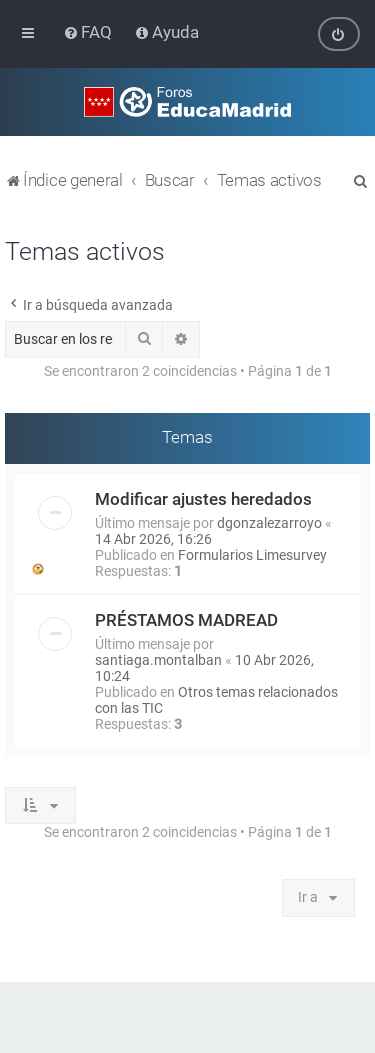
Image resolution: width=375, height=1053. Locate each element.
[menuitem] (89, 32)
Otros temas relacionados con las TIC (216, 699)
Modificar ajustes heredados (203, 498)
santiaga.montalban (158, 659)
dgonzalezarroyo (269, 522)
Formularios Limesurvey (252, 554)
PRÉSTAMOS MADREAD (186, 619)
